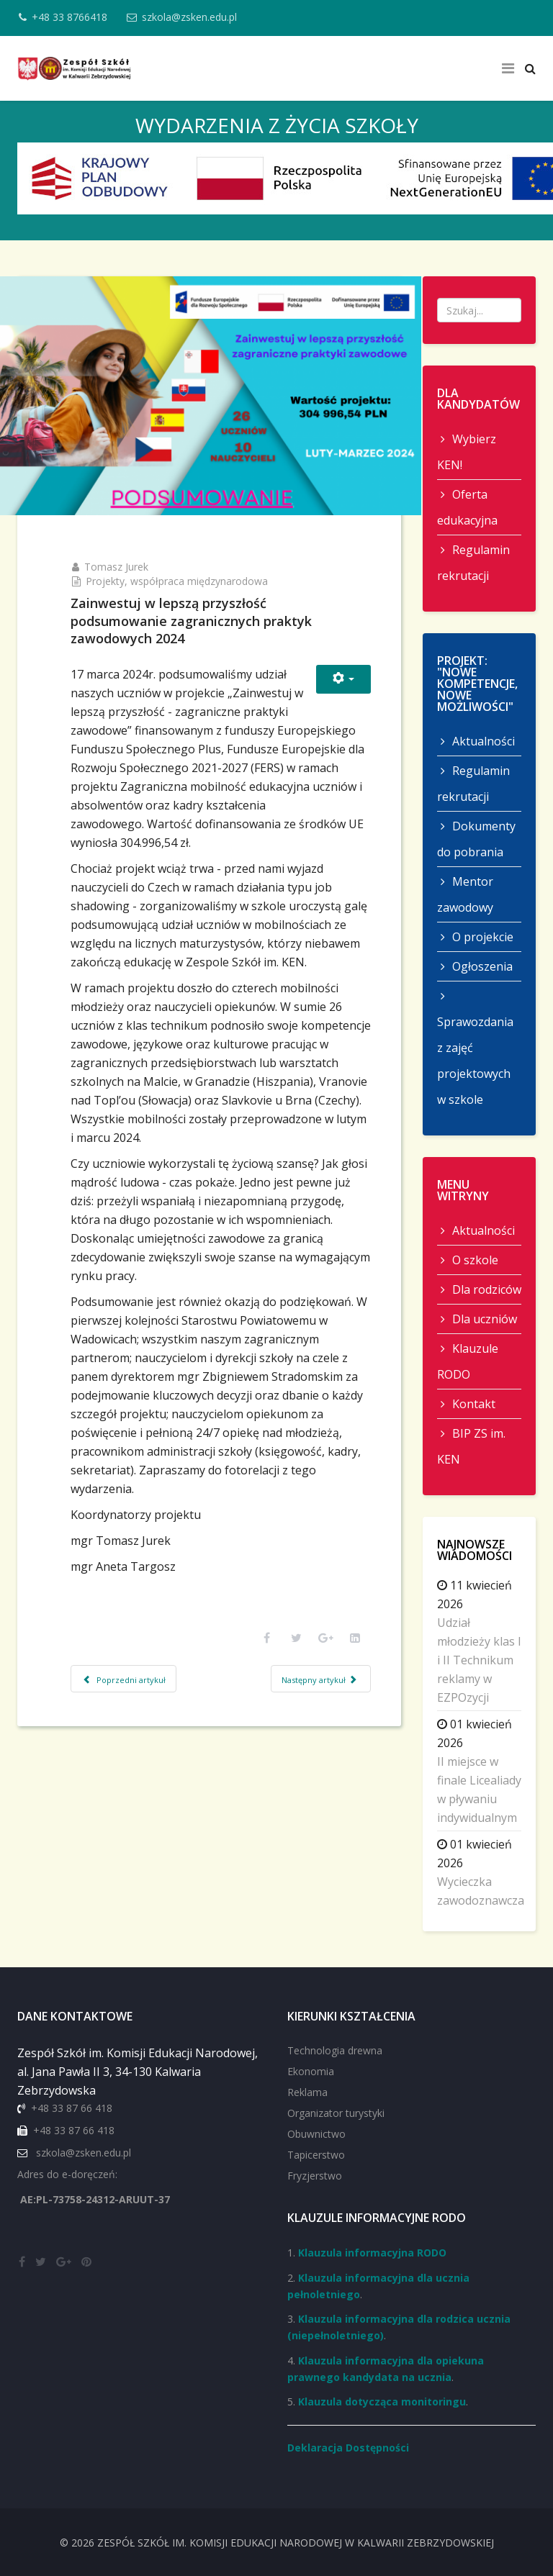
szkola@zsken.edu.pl (198, 17)
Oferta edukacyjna (467, 507)
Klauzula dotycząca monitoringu (382, 2401)
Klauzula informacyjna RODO (372, 2252)
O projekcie (481, 937)
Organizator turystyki (336, 2113)
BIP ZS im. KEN (471, 1446)
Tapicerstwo (316, 2155)
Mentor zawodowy (465, 894)
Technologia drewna (334, 2050)
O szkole (473, 1260)
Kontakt (472, 1404)
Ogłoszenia (481, 966)
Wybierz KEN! (466, 452)
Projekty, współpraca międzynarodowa (198, 558)
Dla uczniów (483, 1319)
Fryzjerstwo (314, 2175)
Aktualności (482, 741)
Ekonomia (310, 2071)
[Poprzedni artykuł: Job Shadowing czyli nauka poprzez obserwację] (144, 1804)
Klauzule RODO (467, 1361)
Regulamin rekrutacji (473, 563)
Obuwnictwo (316, 2134)
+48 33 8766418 (74, 17)
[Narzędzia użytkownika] (323, 655)
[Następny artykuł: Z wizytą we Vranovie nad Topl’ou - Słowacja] (300, 1804)
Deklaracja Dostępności (348, 2447)
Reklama (307, 2092)
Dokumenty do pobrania (476, 839)
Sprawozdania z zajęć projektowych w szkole (475, 1060)
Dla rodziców (485, 1289)
